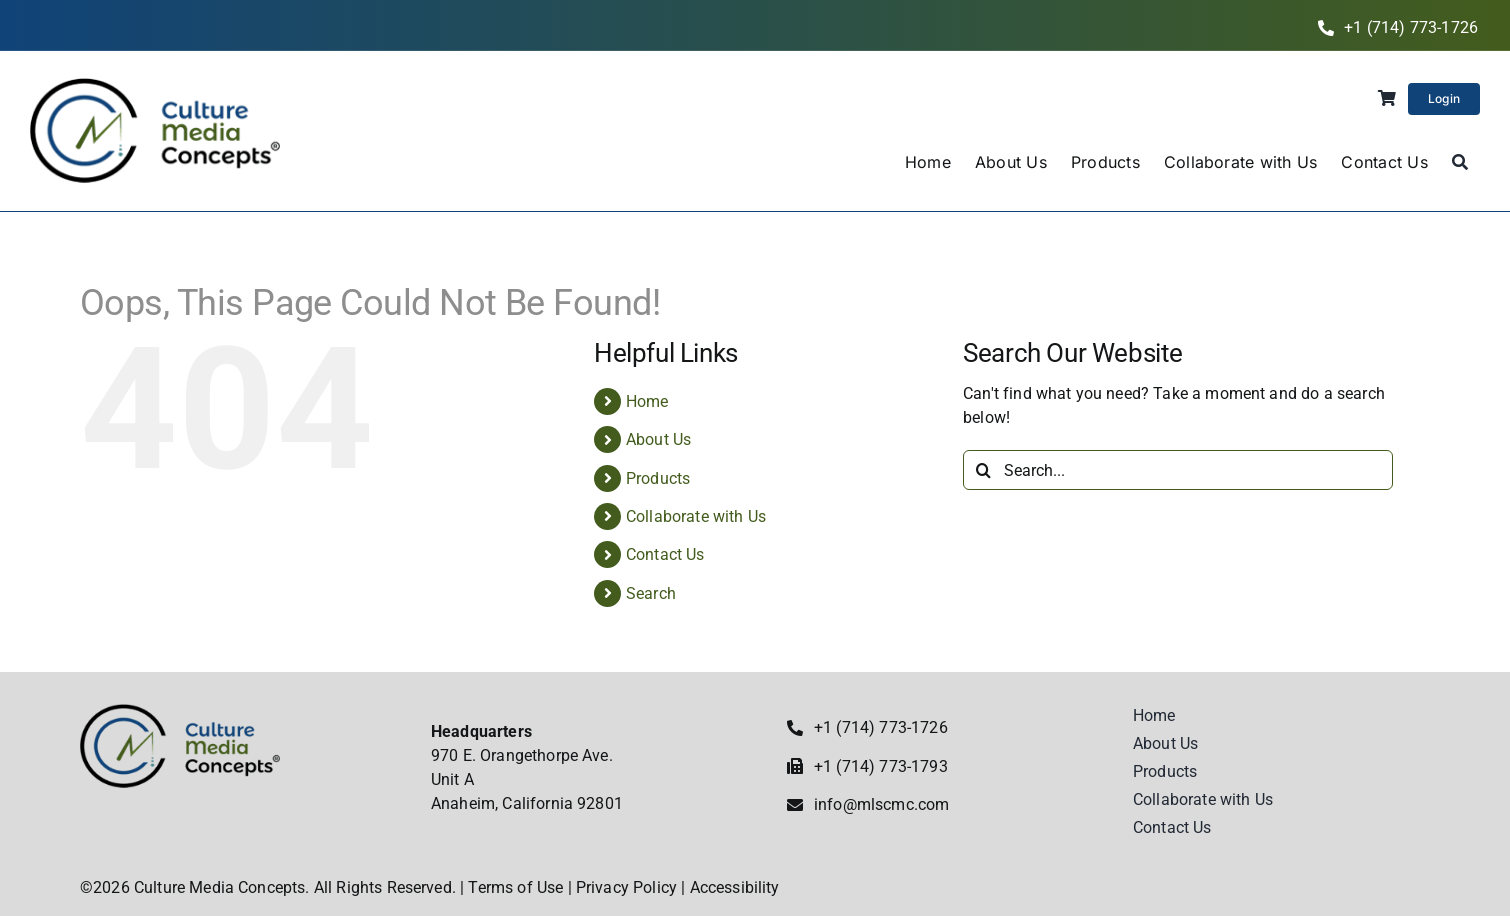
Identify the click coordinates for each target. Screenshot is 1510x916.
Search (651, 593)
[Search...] (1178, 470)
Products (658, 478)
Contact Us (665, 554)
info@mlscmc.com (881, 804)
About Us (658, 439)
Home (647, 401)
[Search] (1460, 163)
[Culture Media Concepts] (155, 85)
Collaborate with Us (696, 516)
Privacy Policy (626, 887)
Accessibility (735, 887)
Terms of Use (515, 887)
